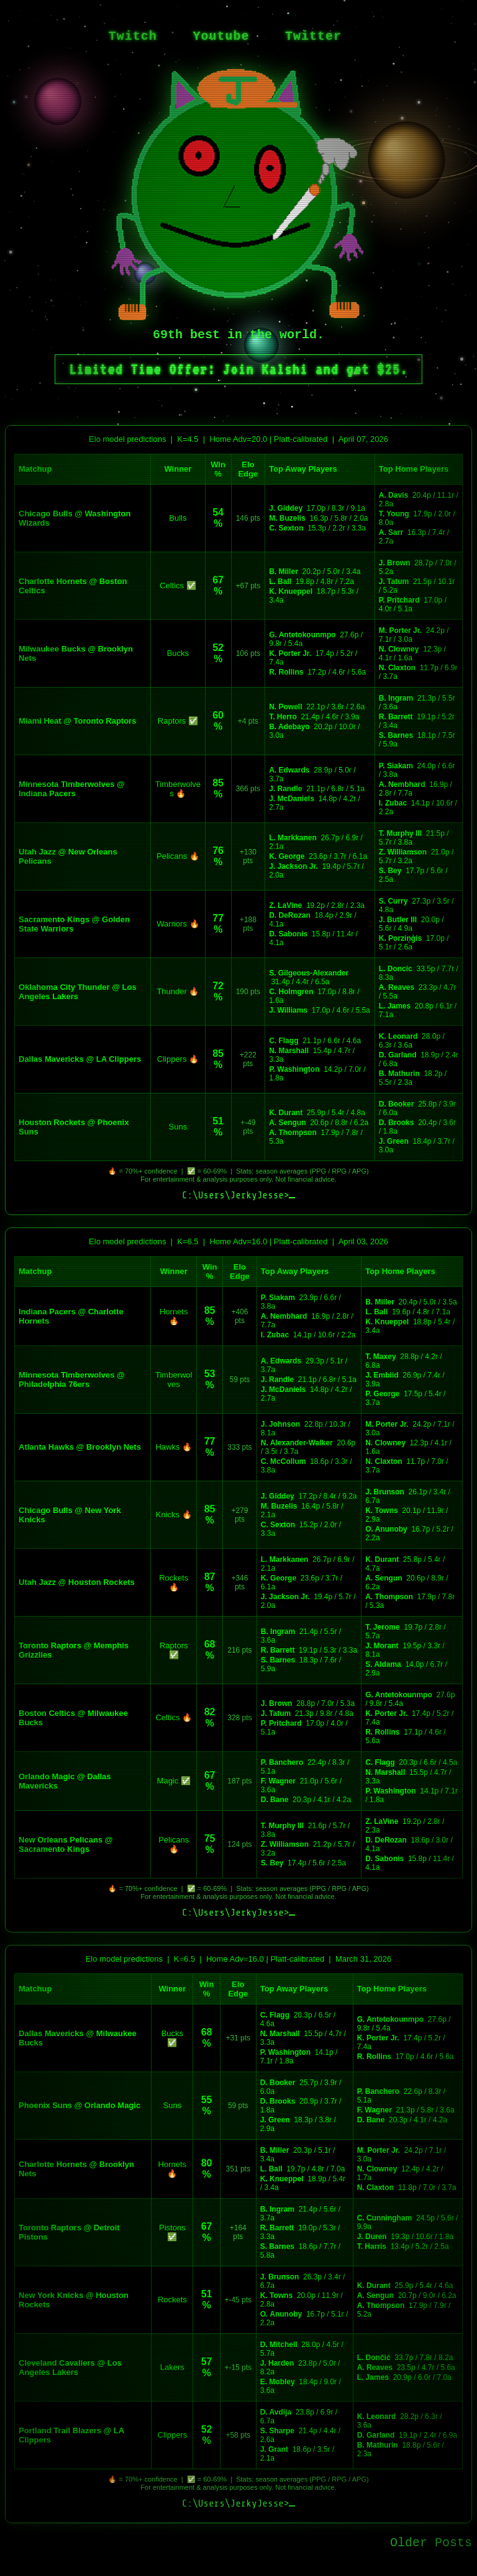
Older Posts (431, 2543)
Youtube (221, 36)
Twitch (133, 36)
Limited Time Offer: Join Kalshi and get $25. (238, 369)
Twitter (313, 36)
